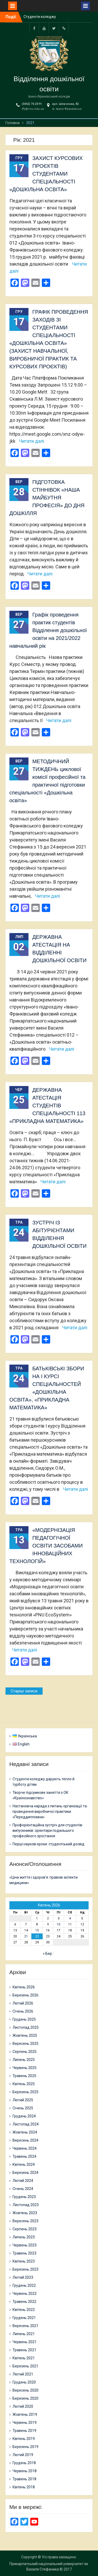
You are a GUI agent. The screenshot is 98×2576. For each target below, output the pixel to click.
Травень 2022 (24, 2301)
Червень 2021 (25, 2342)
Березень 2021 (25, 2366)
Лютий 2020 (23, 2406)
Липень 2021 (24, 2334)
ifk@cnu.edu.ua (33, 109)
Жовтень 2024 (25, 2132)
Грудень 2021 (24, 2318)
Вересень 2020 (25, 2390)
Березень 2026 (25, 1995)
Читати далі (31, 441)
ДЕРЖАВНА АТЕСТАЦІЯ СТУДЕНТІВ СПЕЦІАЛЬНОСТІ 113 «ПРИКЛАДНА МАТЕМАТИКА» (47, 1105)
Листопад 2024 (26, 2124)
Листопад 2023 (26, 2205)
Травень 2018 (24, 2479)
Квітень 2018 (24, 2487)
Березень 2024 (25, 2172)
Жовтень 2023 (25, 2213)
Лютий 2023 (23, 2277)
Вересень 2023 (25, 2221)
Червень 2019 (25, 2422)
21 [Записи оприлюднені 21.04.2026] (26, 1936)
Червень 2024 (25, 2148)
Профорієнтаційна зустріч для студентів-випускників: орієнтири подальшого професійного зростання (48, 1830)
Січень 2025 (23, 2108)
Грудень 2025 (24, 2019)
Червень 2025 (25, 2068)
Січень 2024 (23, 2189)
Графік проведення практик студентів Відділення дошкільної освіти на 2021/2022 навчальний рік (48, 630)
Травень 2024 (24, 2156)
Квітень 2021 (24, 2358)
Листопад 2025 (26, 2027)
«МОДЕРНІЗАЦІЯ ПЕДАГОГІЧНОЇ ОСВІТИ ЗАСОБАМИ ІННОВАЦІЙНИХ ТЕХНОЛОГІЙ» (46, 1545)
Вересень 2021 (25, 2326)
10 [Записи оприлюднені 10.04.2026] (58, 1924)
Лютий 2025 (23, 2100)
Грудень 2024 (24, 2116)
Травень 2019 (24, 2431)
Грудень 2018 (24, 2463)
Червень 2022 (25, 2293)
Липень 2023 (24, 2237)
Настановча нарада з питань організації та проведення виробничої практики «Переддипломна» (50, 1811)
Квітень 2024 (24, 2164)
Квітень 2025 (24, 2084)
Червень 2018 (25, 2471)
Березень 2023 (25, 2269)
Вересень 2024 (25, 2140)
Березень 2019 (25, 2447)
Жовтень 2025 (25, 2035)
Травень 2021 (24, 2350)
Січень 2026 (23, 2011)
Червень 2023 (25, 2245)
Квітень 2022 (24, 2310)
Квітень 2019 (24, 2439)
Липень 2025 (24, 2060)
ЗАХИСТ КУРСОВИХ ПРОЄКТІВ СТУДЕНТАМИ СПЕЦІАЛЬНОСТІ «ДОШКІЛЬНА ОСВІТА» (46, 173)
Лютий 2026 (23, 2003)
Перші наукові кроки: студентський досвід (48, 1844)
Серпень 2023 (25, 2229)
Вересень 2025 (25, 2043)
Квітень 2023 (24, 2261)
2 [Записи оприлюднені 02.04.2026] (48, 1918)
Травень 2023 (24, 2253)
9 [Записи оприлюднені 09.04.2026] (48, 1924)
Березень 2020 (25, 2398)
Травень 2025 (24, 2076)
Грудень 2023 (24, 2197)
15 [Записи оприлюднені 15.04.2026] (37, 1930)
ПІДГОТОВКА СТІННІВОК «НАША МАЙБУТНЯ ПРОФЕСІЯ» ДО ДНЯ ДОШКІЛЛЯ (47, 497)
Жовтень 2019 (25, 2414)
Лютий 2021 (23, 2374)
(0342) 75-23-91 (32, 104)
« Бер (47, 1953)
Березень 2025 (25, 2092)
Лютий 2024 (23, 2181)
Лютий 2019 (23, 2455)
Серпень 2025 (25, 2052)
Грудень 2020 (24, 2382)
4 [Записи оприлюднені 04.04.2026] (70, 1918)
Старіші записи (24, 1691)
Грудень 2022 (24, 2285)
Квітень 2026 (24, 1987)
